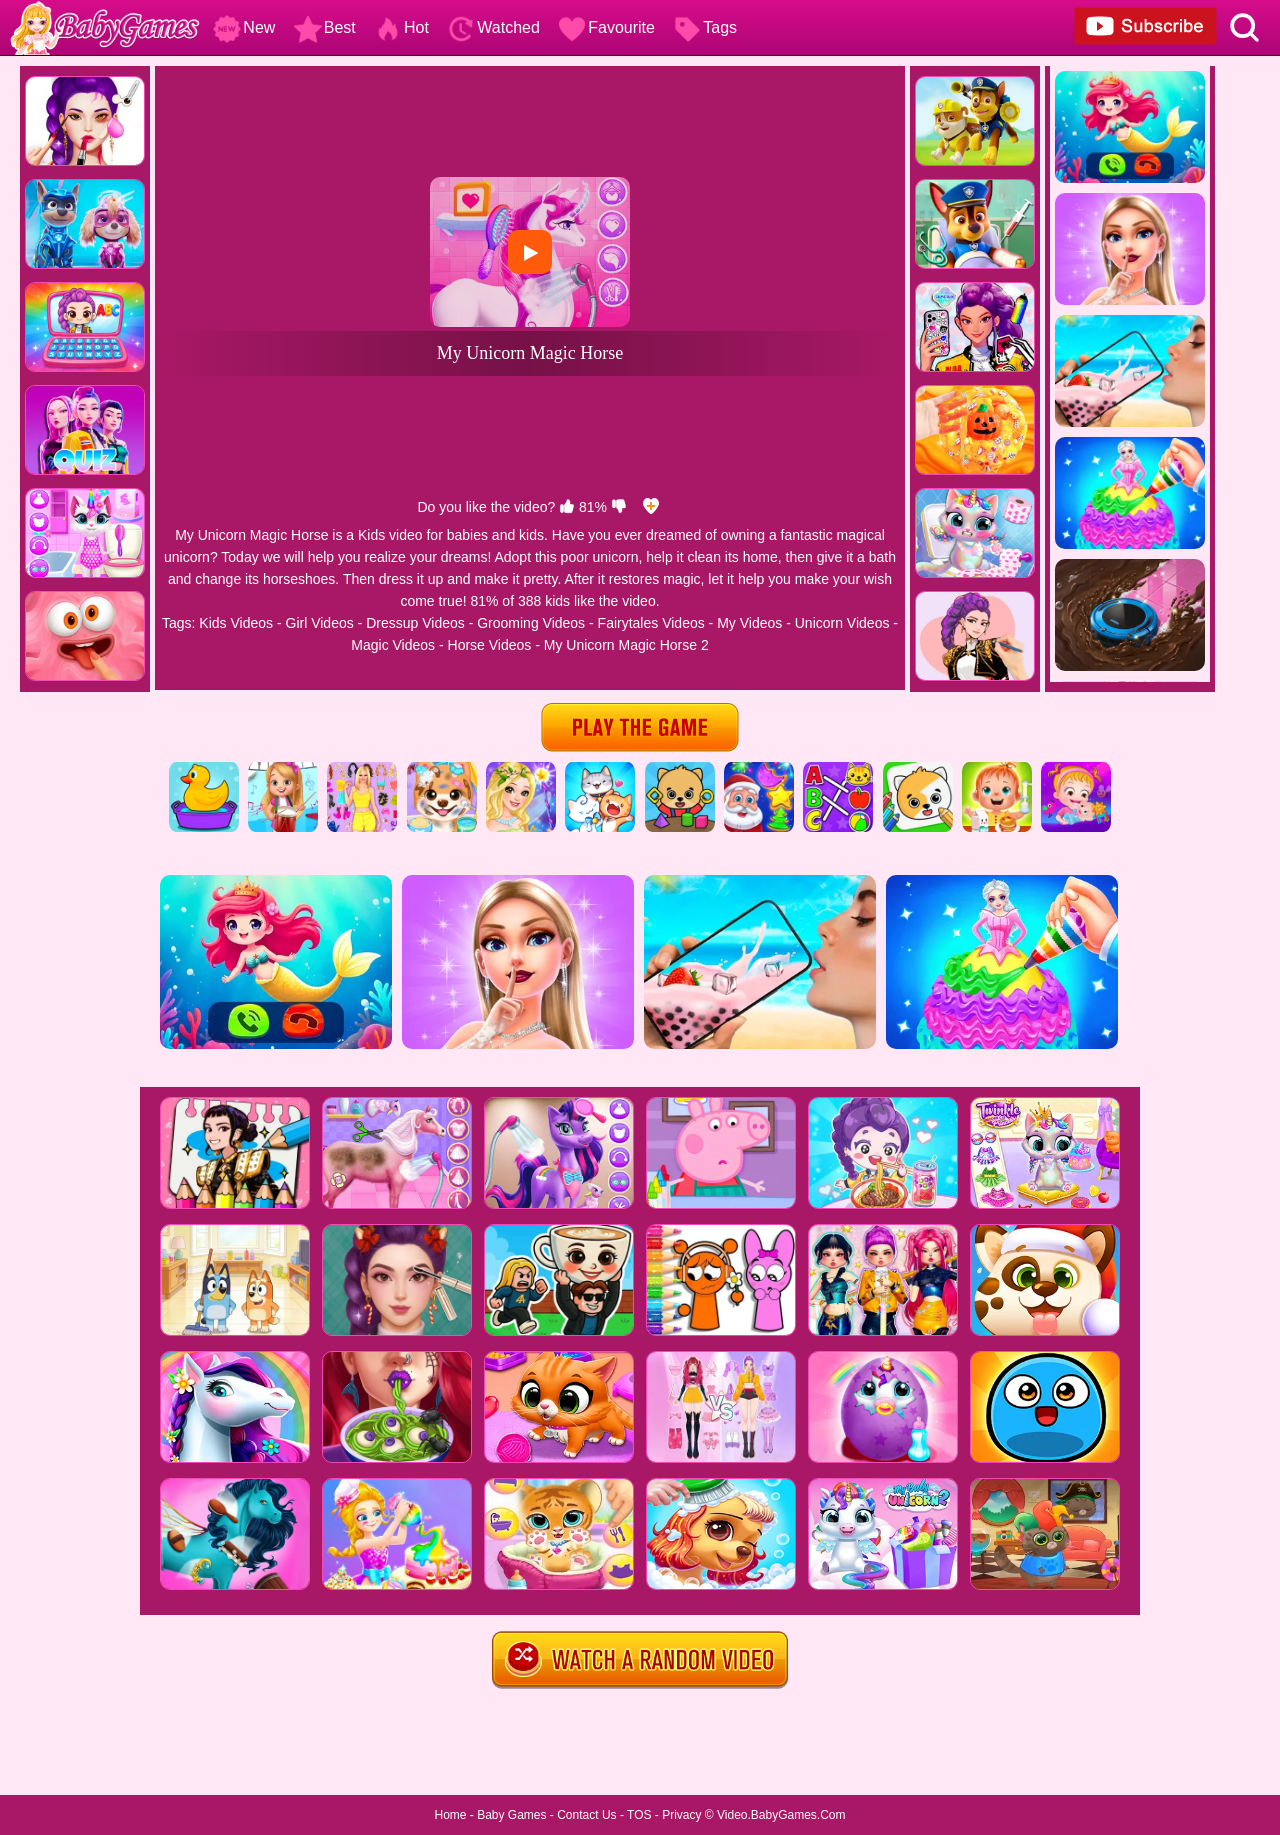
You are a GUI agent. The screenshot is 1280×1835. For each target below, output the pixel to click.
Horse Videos (490, 645)
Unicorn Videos (842, 623)
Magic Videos (393, 645)
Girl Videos (320, 623)
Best (325, 27)
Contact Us (586, 1815)
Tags (705, 27)
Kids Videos (236, 623)
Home (450, 1815)
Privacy (681, 1815)
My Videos (749, 623)
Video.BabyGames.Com (781, 1815)
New (244, 27)
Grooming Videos (531, 623)
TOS (639, 1815)
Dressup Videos (415, 623)
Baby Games (511, 1815)
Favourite (606, 27)
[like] (567, 507)
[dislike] (619, 507)
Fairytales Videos (651, 623)
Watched (493, 27)
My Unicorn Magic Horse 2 (626, 645)
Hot (401, 27)
